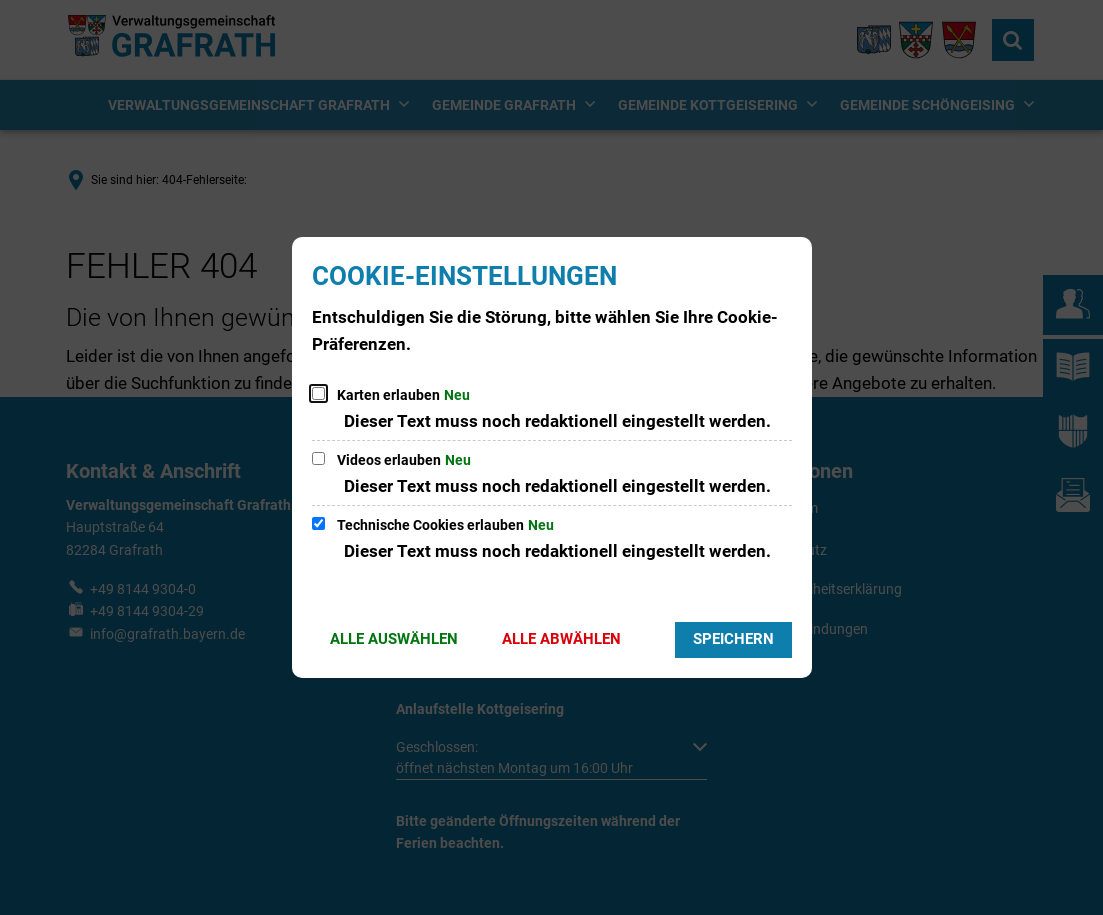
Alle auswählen (394, 639)
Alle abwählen (561, 639)
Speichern (733, 639)
